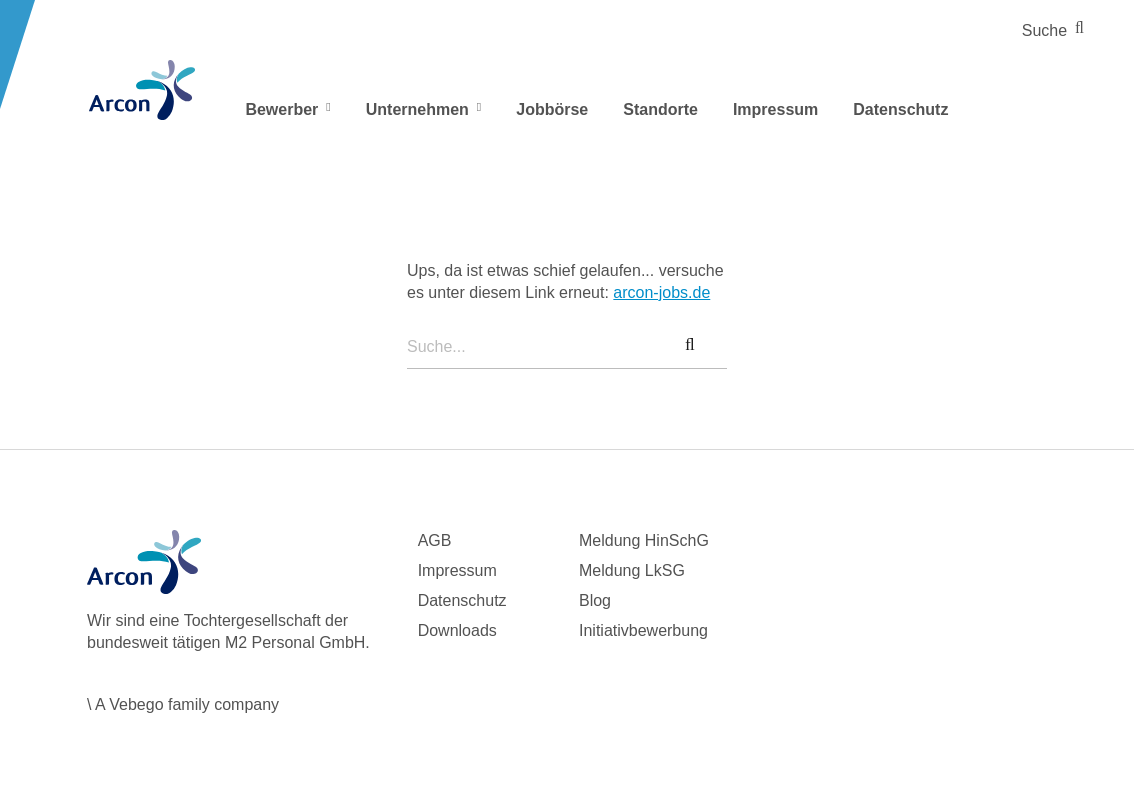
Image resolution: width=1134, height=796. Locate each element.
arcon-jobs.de (661, 292)
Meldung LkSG (632, 570)
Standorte (660, 109)
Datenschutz (900, 109)
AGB (435, 540)
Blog (595, 600)
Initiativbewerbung (643, 630)
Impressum (775, 109)
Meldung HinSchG (644, 540)
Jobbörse (552, 109)
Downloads (457, 630)
